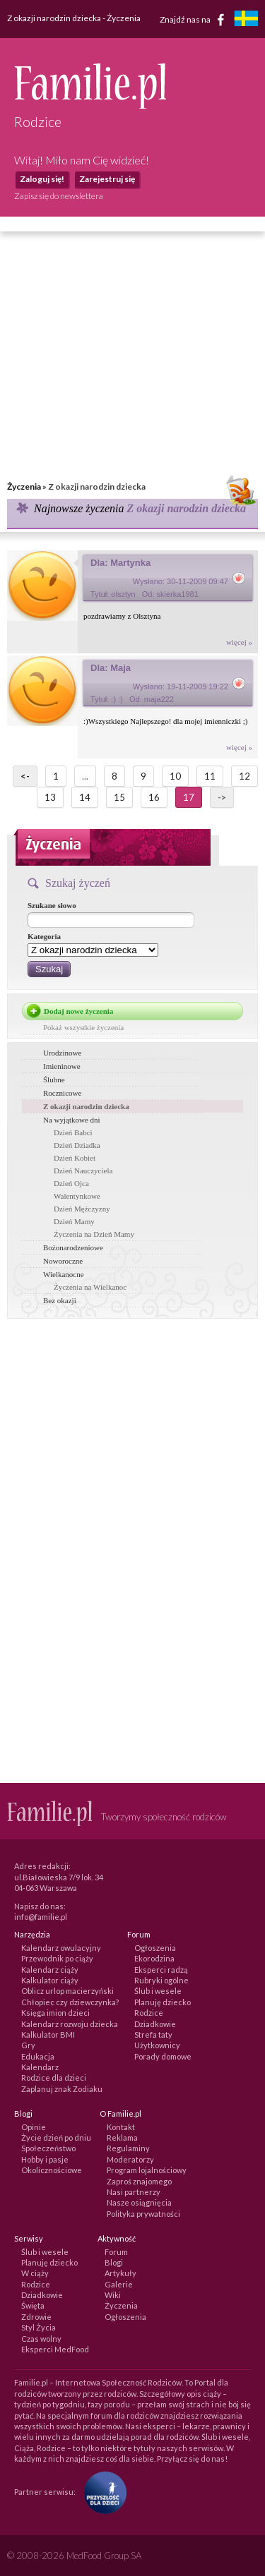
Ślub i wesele (158, 1990)
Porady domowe (163, 2056)
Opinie (33, 2126)
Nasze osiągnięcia (139, 2202)
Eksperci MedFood (55, 2349)
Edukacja (37, 2056)
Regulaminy (128, 2148)
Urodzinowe (62, 1052)
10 (175, 776)
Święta (33, 2305)
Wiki (113, 2294)
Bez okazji (59, 1300)
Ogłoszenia (155, 1947)
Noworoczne (63, 1261)
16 (154, 797)
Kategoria (44, 936)
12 (244, 776)
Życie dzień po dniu (56, 2137)
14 (84, 797)
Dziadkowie (155, 2023)
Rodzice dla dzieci (53, 2077)
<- (25, 776)
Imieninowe (62, 1066)
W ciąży (35, 2273)
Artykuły (120, 2273)
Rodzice (148, 2012)
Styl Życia (38, 2327)
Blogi (114, 2262)
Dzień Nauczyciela (83, 1170)
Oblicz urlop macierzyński (67, 1990)
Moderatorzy (130, 2159)
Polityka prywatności (143, 2213)
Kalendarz (40, 2067)
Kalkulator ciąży (49, 1980)
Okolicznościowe (51, 2170)
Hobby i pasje (45, 2159)
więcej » (239, 642)
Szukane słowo (52, 905)
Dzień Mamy (74, 1221)
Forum (116, 2251)
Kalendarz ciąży (49, 1969)
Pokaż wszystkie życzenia (83, 1027)
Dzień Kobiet (74, 1158)
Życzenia (24, 486)
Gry (28, 2045)
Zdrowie (36, 2316)
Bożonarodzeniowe (73, 1247)
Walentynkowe (77, 1196)
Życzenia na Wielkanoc (90, 1287)
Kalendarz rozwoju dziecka (69, 2023)
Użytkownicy (157, 2045)
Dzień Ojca (71, 1183)
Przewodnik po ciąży (57, 1958)
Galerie (119, 2284)
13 (50, 797)
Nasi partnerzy (133, 2191)
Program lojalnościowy (147, 2170)
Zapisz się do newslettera (58, 196)
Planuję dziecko (162, 2002)
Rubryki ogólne (161, 1980)
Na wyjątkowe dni (71, 1119)
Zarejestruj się (107, 179)
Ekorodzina (154, 1958)
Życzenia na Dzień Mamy (94, 1234)
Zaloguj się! (42, 179)
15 (119, 797)
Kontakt (121, 2126)
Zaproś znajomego (139, 2181)
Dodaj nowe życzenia (78, 1011)
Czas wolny (41, 2338)
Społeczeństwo (48, 2148)
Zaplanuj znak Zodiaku (61, 2088)
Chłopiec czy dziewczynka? (70, 2002)
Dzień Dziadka (77, 1145)
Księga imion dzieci (55, 2012)
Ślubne (54, 1079)
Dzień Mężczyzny (82, 1208)
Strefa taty (153, 2034)
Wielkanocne (63, 1274)
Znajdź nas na (195, 20)
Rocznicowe (62, 1093)
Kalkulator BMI (48, 2034)
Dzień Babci (73, 1132)
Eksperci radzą (161, 1969)
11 (210, 776)
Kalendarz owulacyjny (61, 1947)
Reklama (122, 2137)
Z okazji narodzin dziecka (86, 1106)
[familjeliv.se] (246, 20)
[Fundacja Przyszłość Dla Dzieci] (101, 2491)
